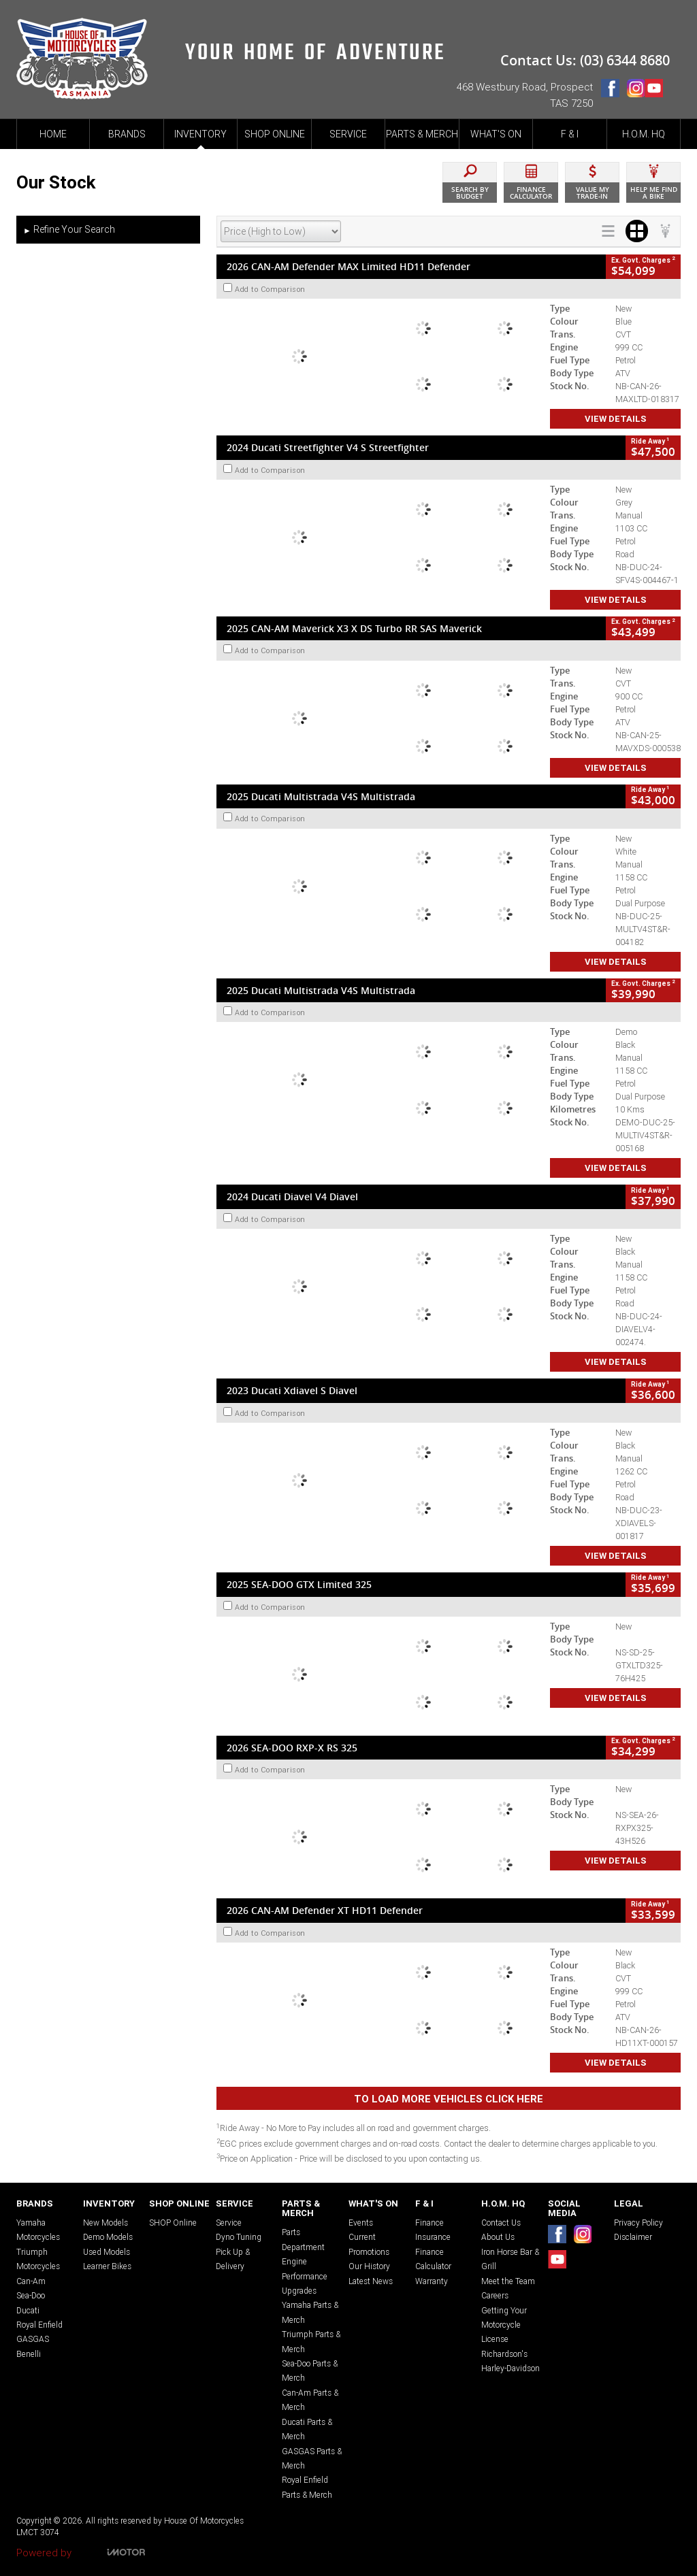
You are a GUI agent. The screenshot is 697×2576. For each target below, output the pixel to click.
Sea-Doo (30, 2295)
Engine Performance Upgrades (304, 2276)
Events (360, 2222)
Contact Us (501, 2222)
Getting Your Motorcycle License (504, 2325)
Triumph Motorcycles (38, 2259)
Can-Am (31, 2281)
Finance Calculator (433, 2259)
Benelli (28, 2354)
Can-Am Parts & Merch (310, 2400)
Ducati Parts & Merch (307, 2429)
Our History (369, 2266)
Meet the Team (508, 2281)
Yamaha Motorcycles (38, 2229)
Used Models (106, 2252)
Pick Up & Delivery (233, 2259)
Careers (494, 2295)
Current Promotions (368, 2244)
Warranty (431, 2281)
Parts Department (303, 2239)
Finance (429, 2222)
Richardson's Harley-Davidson (510, 2361)
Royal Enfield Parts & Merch (307, 2487)
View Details (616, 419)
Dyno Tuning (238, 2237)
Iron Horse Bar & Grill (510, 2259)
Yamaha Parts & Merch (310, 2312)
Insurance (433, 2237)
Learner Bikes (107, 2266)
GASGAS (32, 2339)
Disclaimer (633, 2237)
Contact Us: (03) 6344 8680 (585, 60)
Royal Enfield (39, 2324)
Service (229, 2222)
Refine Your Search (69, 230)
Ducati (27, 2310)
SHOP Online (173, 2222)
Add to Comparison (270, 289)
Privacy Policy (638, 2222)
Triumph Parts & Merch (311, 2341)
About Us (498, 2237)
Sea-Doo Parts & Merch (310, 2370)
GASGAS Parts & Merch (312, 2458)
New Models (105, 2222)
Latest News (370, 2281)
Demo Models (108, 2237)
